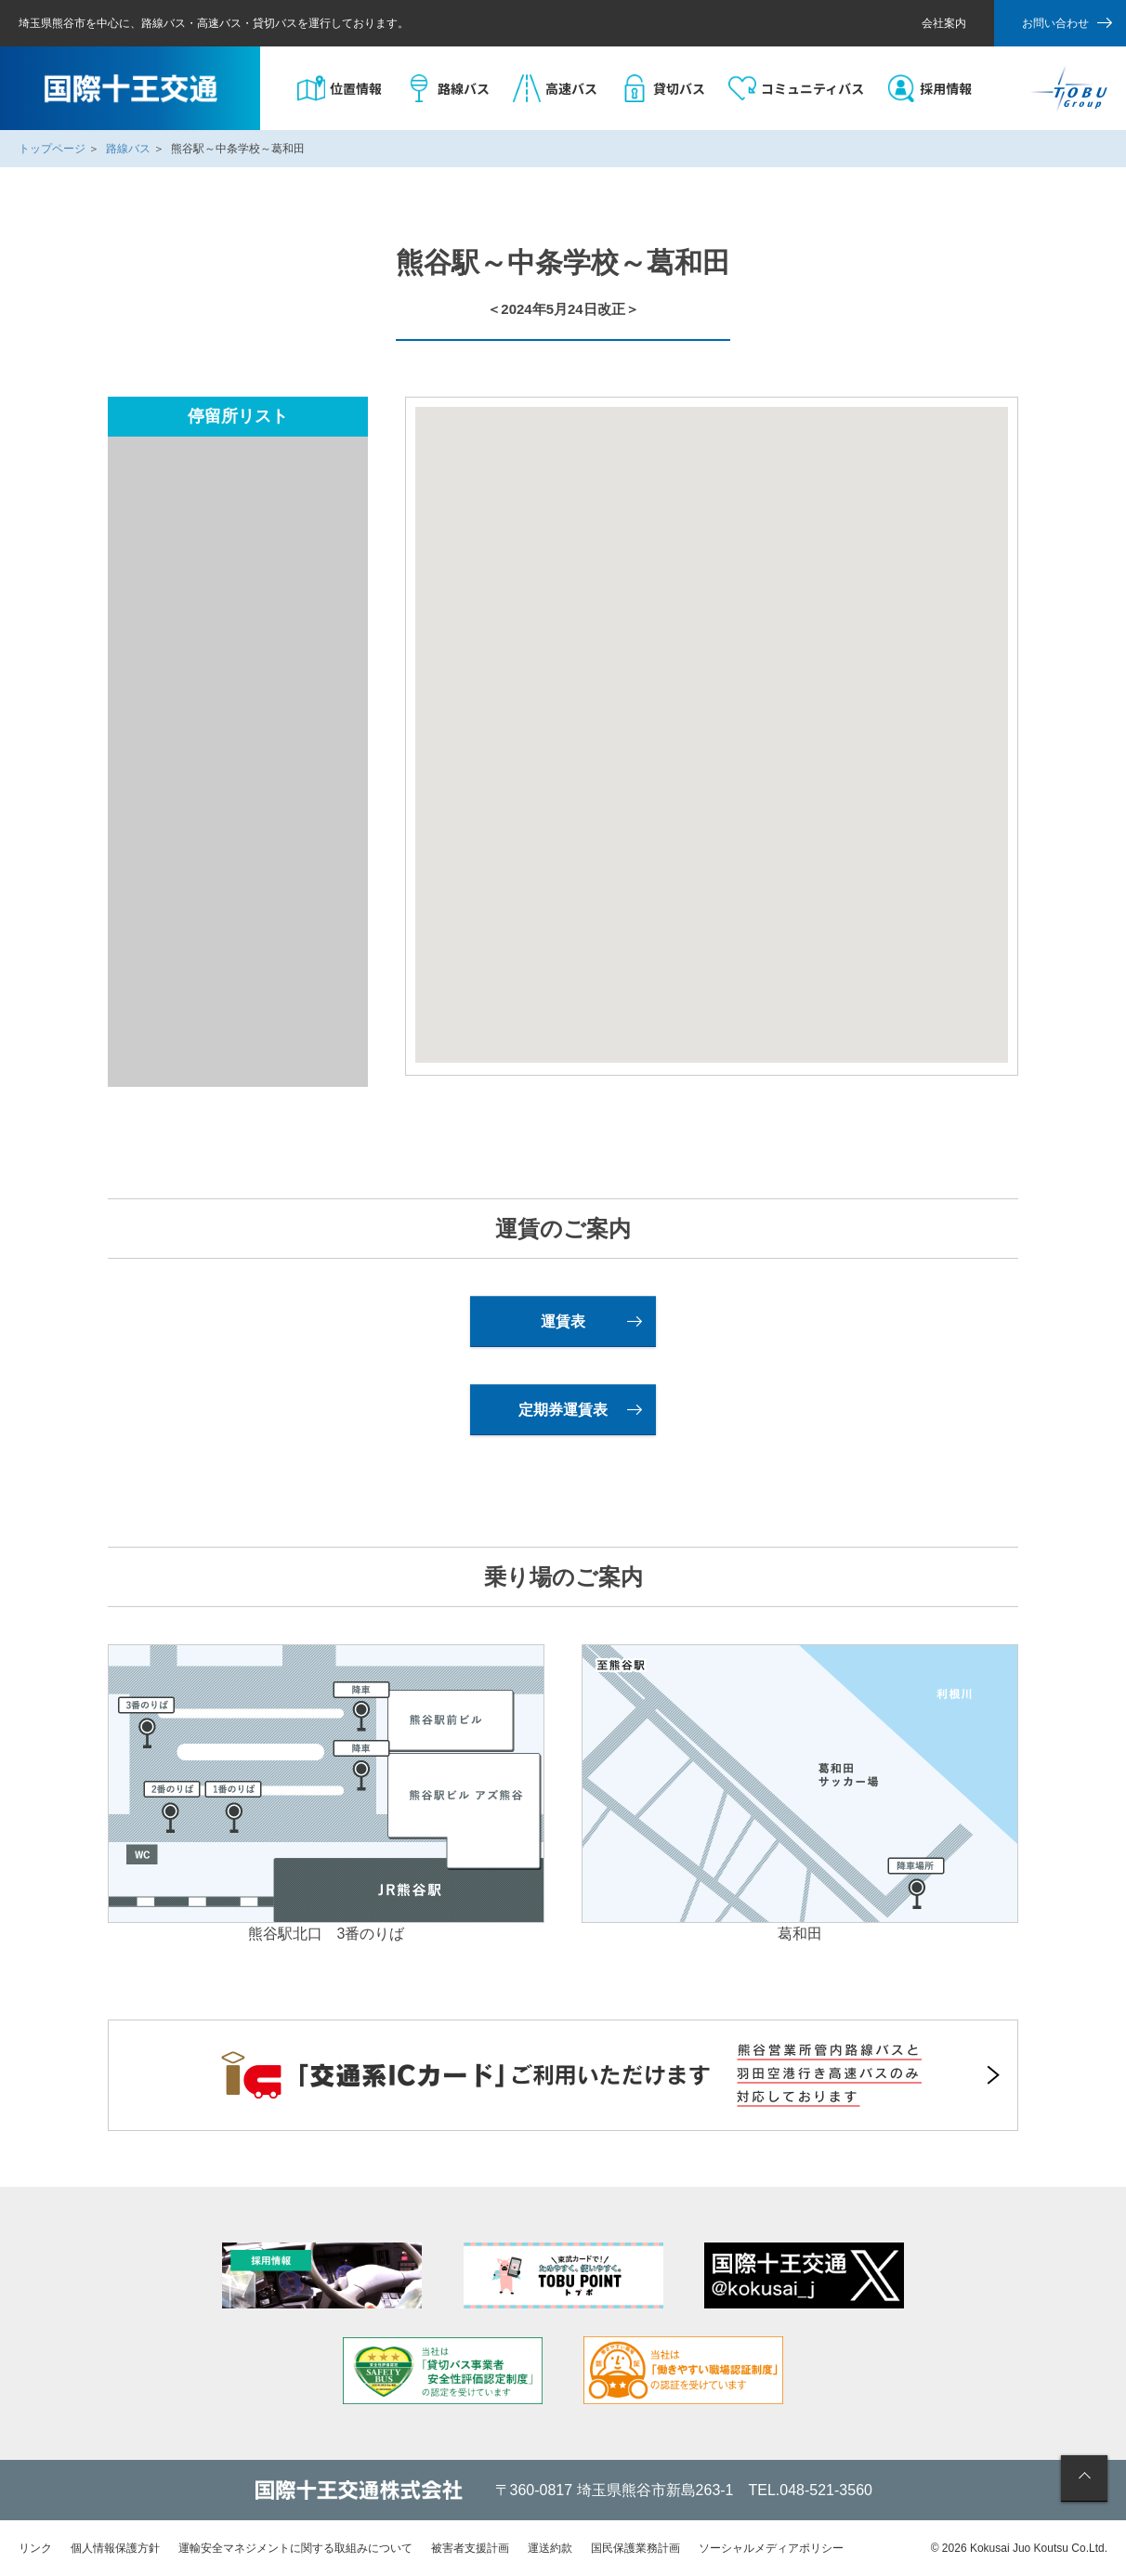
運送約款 (550, 2548)
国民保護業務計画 (635, 2548)
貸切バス (679, 88)
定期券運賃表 (563, 1410)
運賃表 (563, 1321)
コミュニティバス (812, 88)
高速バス (571, 88)
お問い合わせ (1055, 23)
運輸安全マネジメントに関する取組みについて (295, 2548)
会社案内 (944, 23)
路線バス (464, 88)
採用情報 (946, 88)
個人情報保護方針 (115, 2548)
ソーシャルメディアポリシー (771, 2548)
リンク (35, 2548)
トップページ (52, 148)
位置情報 (356, 88)
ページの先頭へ (1084, 2478)
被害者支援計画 (470, 2548)
